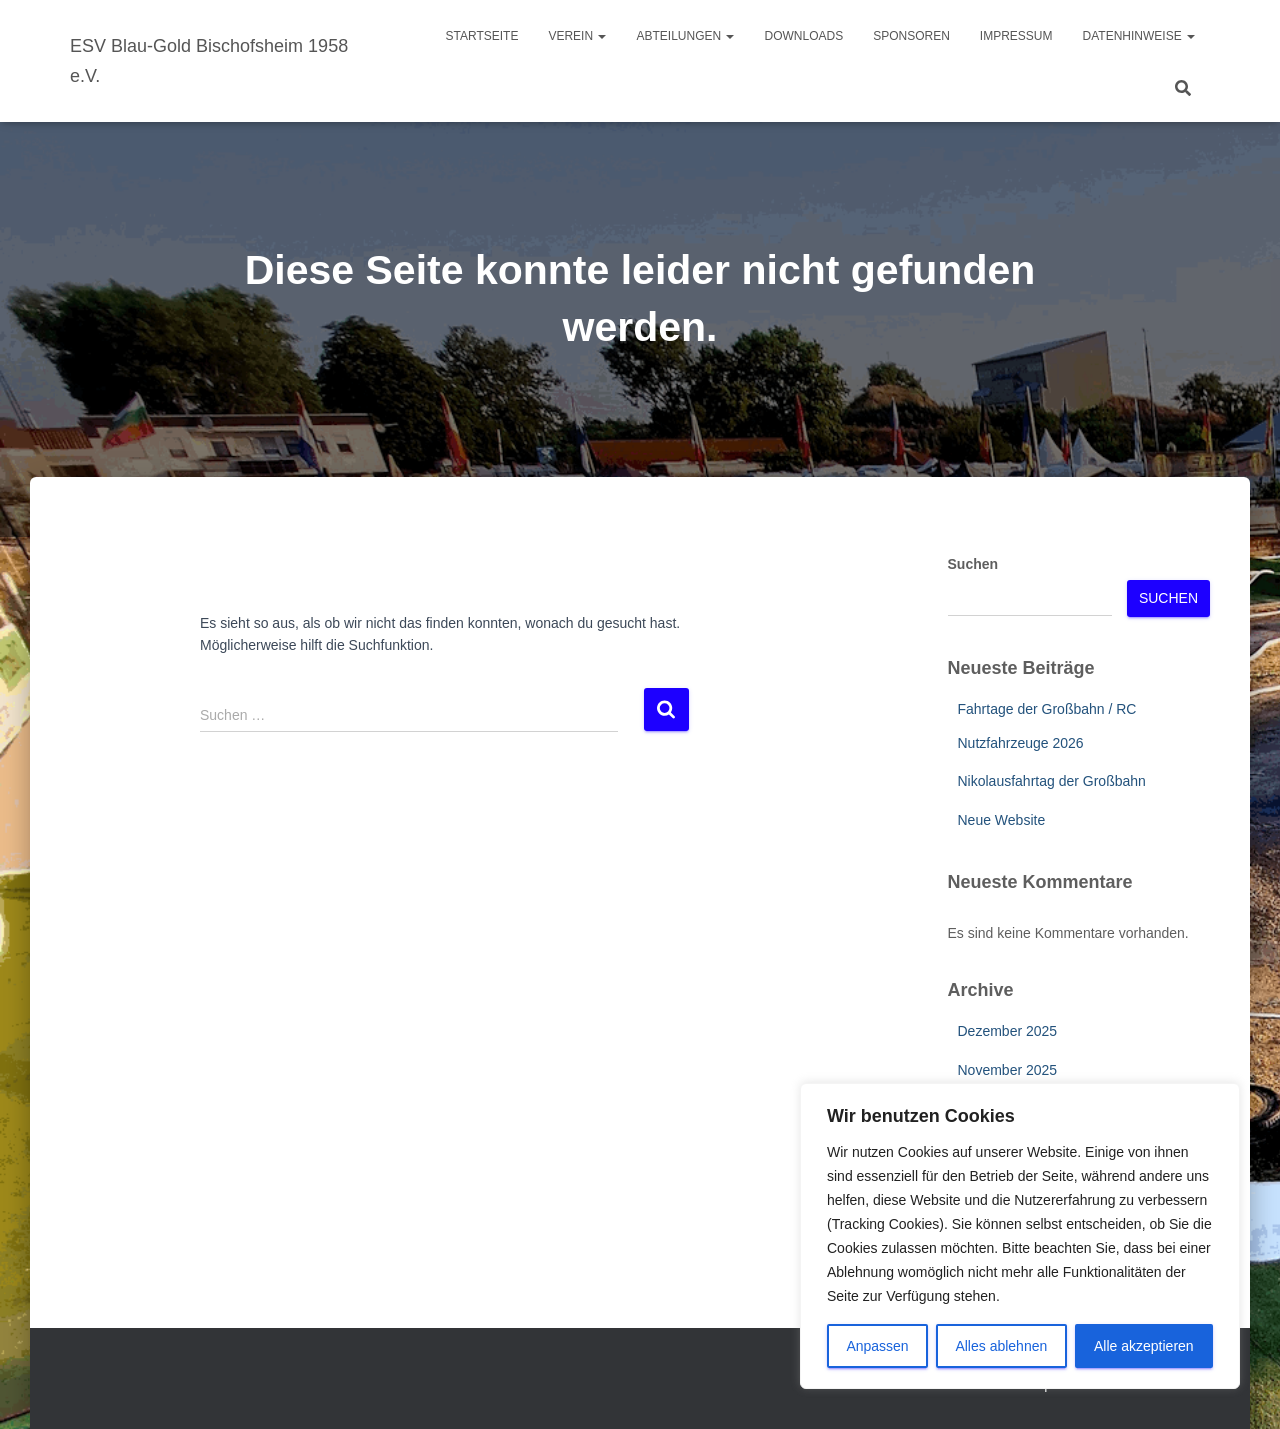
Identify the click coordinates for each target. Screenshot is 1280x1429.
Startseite (482, 36)
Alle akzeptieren (1144, 1346)
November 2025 (1008, 1070)
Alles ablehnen (1001, 1346)
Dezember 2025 (1008, 1031)
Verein (577, 36)
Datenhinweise (1139, 36)
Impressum (1016, 36)
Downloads (803, 36)
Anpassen (877, 1346)
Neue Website (1002, 820)
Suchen (973, 564)
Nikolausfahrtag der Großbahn (1052, 781)
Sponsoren (911, 36)
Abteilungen (685, 36)
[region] (1020, 1236)
